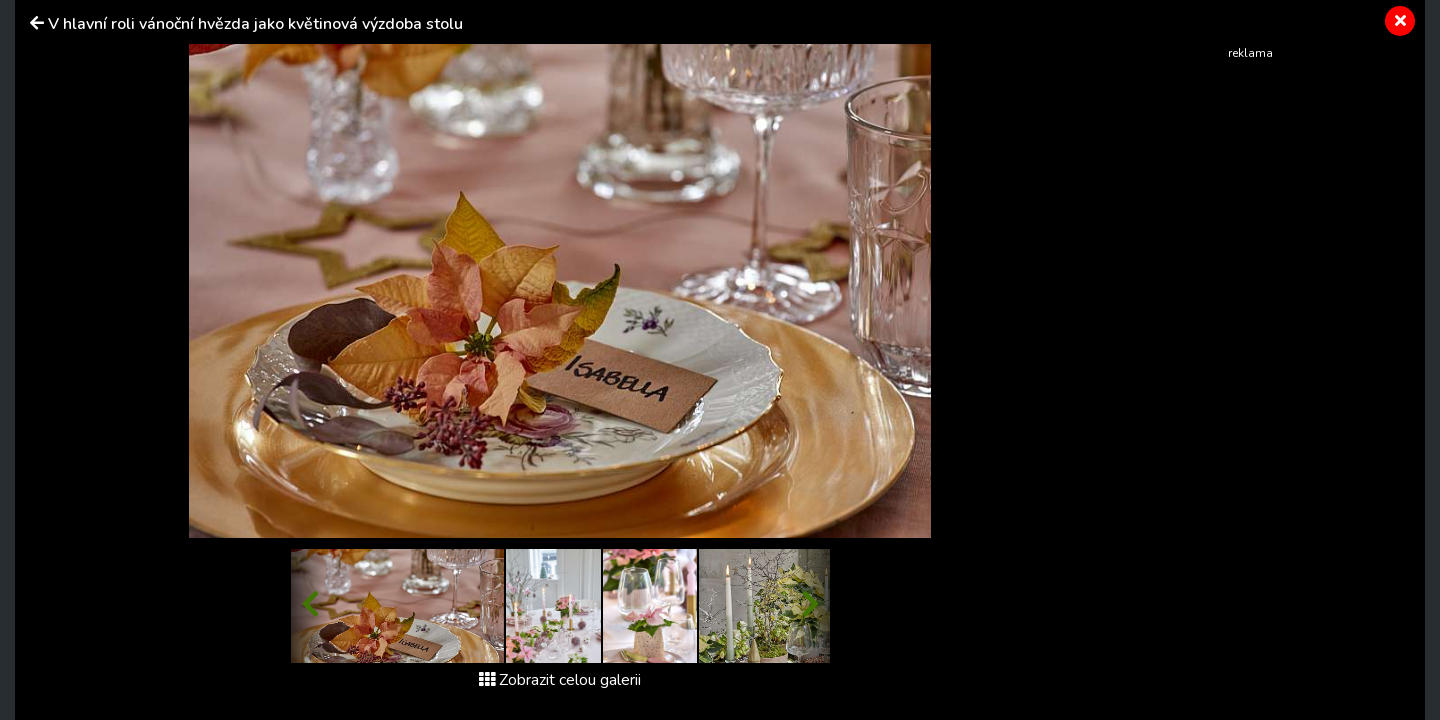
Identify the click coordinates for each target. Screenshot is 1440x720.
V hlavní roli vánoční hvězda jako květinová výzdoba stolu (255, 24)
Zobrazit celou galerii (560, 680)
